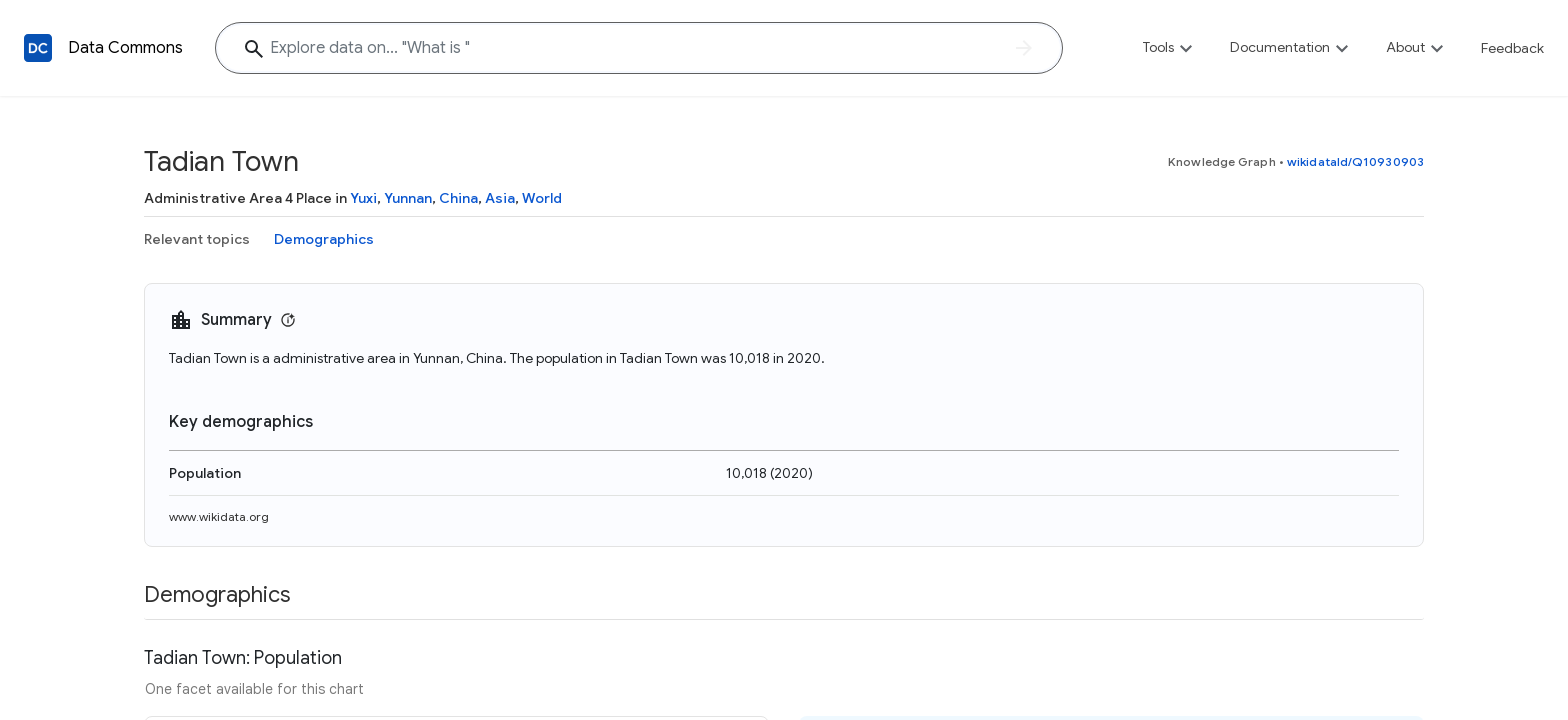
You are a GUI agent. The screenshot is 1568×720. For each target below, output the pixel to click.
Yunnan (408, 198)
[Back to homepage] (38, 48)
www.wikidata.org (219, 516)
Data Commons (125, 48)
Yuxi (363, 198)
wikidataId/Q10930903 (1355, 161)
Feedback (1512, 48)
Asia (500, 198)
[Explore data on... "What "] (639, 48)
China (458, 198)
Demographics (324, 239)
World (542, 198)
